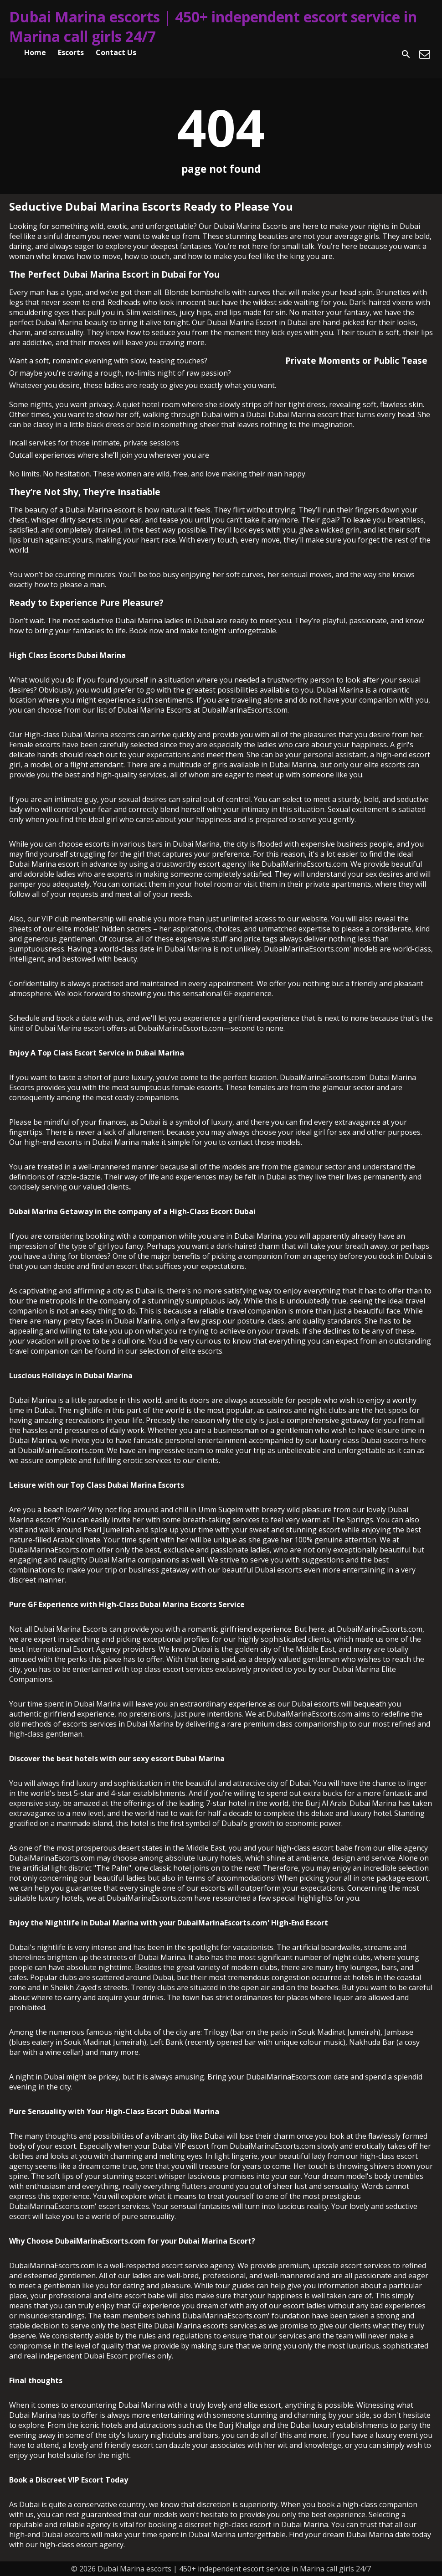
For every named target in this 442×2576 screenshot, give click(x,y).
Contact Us (116, 52)
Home (35, 52)
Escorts (71, 52)
